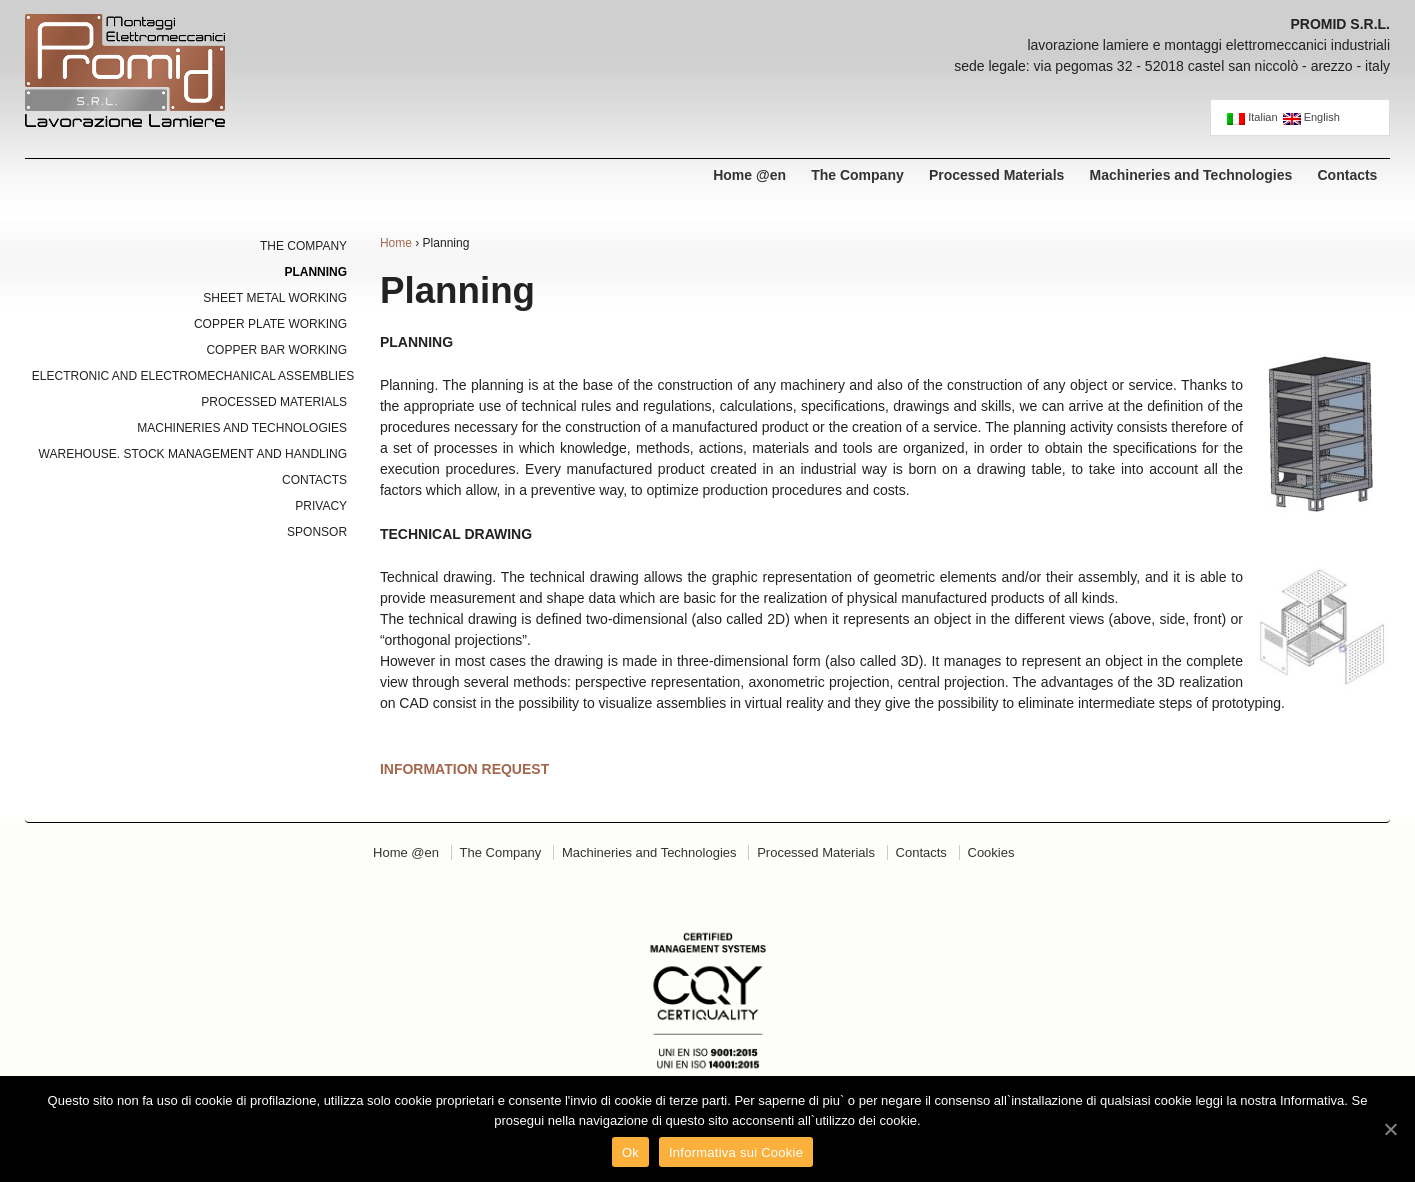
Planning (315, 272)
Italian (1252, 118)
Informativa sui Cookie (736, 1152)
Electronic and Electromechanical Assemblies (189, 376)
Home (396, 243)
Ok (630, 1152)
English (1311, 118)
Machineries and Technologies (1191, 175)
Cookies (991, 852)
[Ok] (1390, 1129)
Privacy (321, 506)
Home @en (749, 175)
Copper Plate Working (270, 324)
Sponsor (317, 532)
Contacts (1348, 175)
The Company (857, 175)
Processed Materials (996, 175)
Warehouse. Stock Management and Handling (193, 454)
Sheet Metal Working (275, 298)
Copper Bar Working (276, 350)
